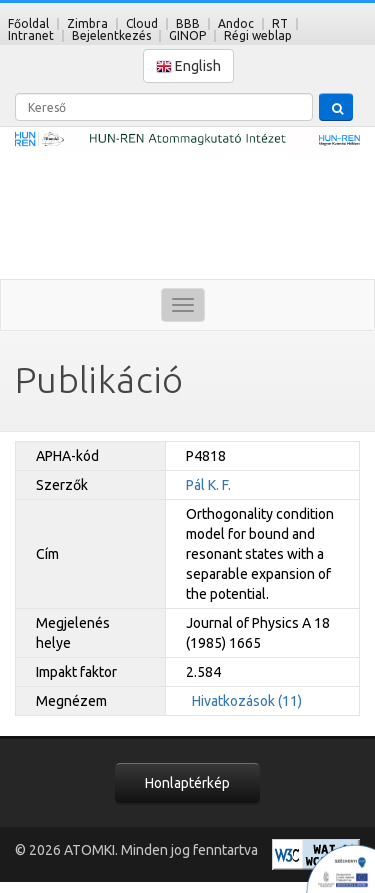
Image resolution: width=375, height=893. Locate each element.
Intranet (31, 35)
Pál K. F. (208, 485)
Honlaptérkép (187, 783)
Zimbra (87, 23)
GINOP (187, 35)
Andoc (236, 23)
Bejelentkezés (111, 35)
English (188, 66)
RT (280, 23)
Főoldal (28, 23)
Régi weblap (258, 35)
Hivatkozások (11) (247, 701)
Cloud (142, 23)
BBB (188, 23)
